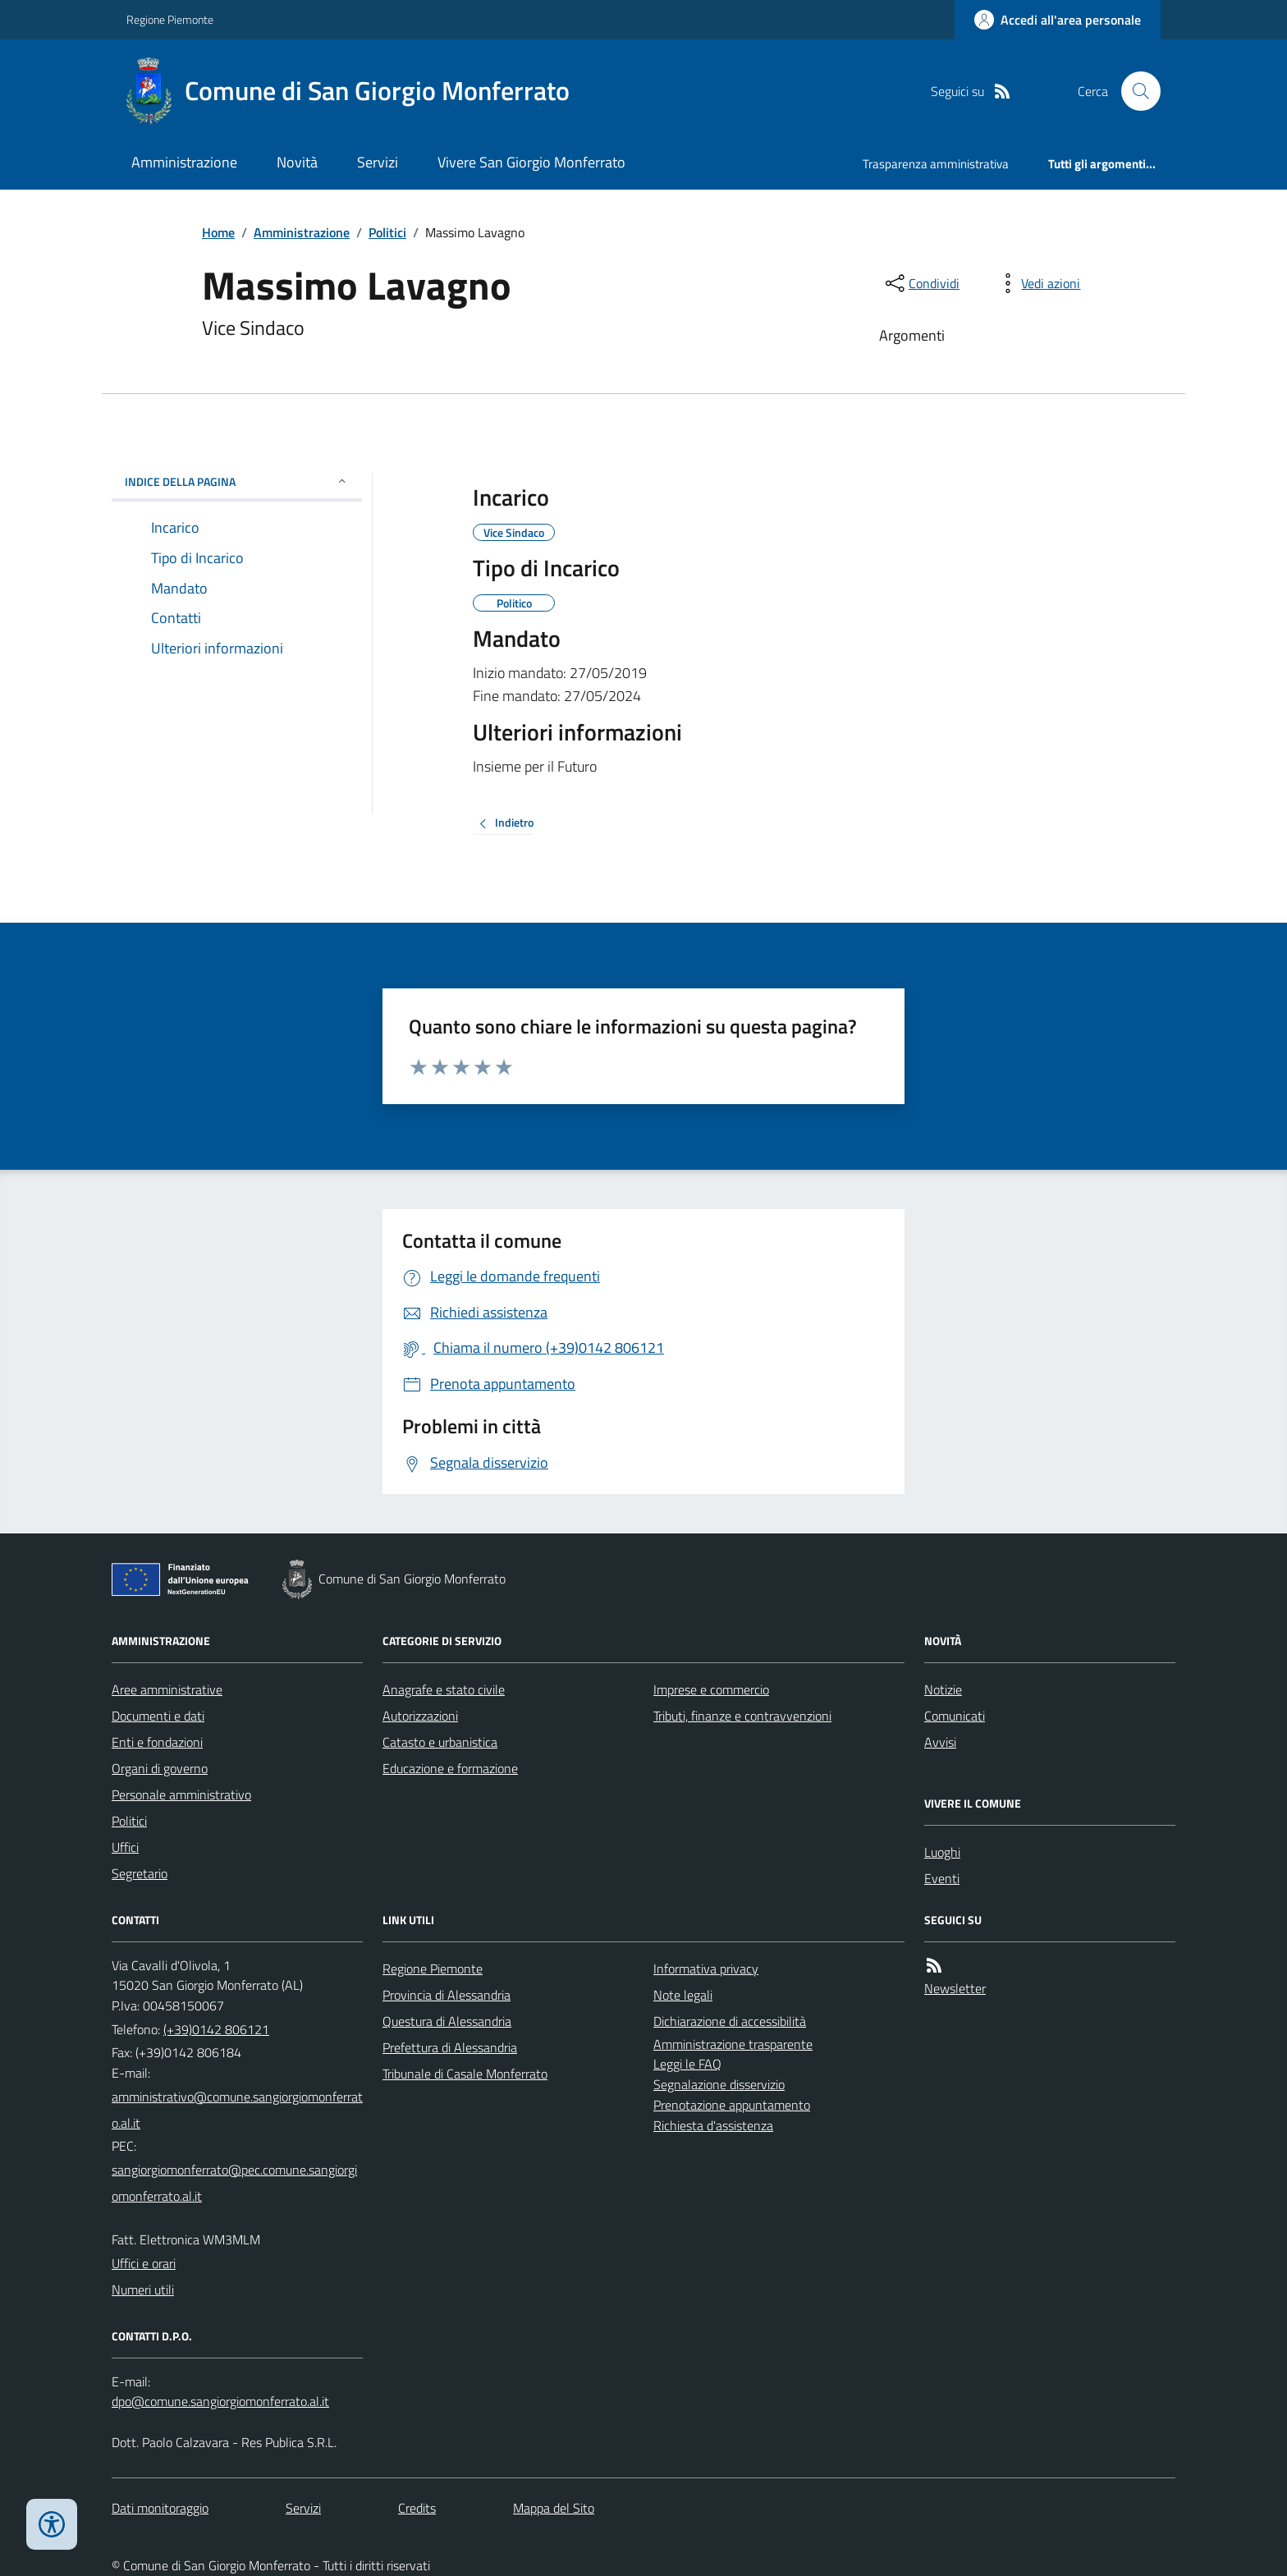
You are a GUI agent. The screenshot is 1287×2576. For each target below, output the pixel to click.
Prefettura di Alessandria (449, 2047)
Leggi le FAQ (687, 2064)
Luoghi (942, 1852)
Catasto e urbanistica (439, 1742)
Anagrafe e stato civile (443, 1689)
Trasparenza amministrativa (936, 163)
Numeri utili (143, 2289)
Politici (387, 232)
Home (218, 232)
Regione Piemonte (169, 19)
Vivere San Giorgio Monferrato (531, 162)
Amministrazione (184, 162)
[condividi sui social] (921, 283)
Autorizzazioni (420, 1716)
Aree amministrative (167, 1689)
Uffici (125, 1847)
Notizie (943, 1689)
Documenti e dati (158, 1716)
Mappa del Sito (553, 2508)
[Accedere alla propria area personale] (1058, 19)
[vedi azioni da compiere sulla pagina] (1037, 283)
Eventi (942, 1878)
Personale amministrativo (181, 1794)
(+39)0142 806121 (216, 2029)
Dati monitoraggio (160, 2508)
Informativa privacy (705, 1968)
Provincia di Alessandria (446, 1995)
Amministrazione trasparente (733, 2044)
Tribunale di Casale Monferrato (464, 2073)
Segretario (139, 1873)
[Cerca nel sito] (1134, 91)
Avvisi (940, 1742)
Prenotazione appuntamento (731, 2105)
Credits (417, 2508)
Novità (297, 162)
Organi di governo (160, 1768)
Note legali (682, 1995)
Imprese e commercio (711, 1689)
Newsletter (955, 1988)
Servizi (377, 162)
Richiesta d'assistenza (713, 2125)
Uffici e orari (144, 2263)
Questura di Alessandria (446, 2021)
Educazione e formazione (450, 1768)
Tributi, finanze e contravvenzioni (742, 1716)
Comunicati (954, 1716)
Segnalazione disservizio (719, 2084)
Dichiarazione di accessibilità (729, 2021)
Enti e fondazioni (157, 1742)
